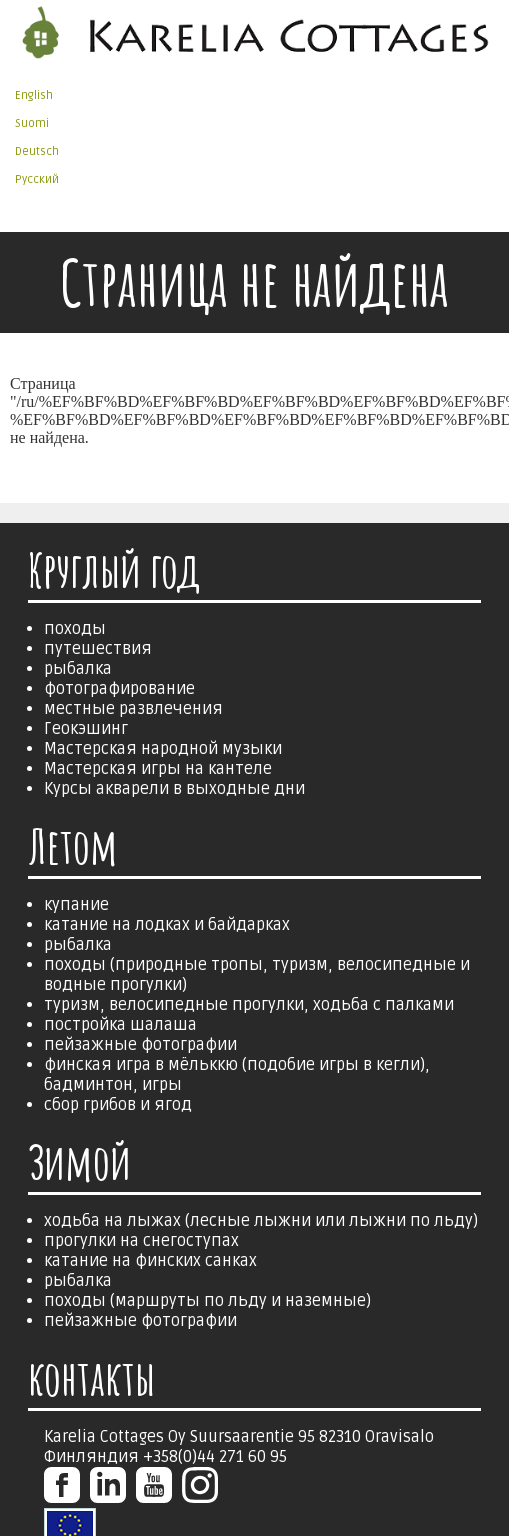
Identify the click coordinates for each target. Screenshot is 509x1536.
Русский (37, 179)
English (34, 95)
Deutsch (37, 151)
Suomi (32, 123)
